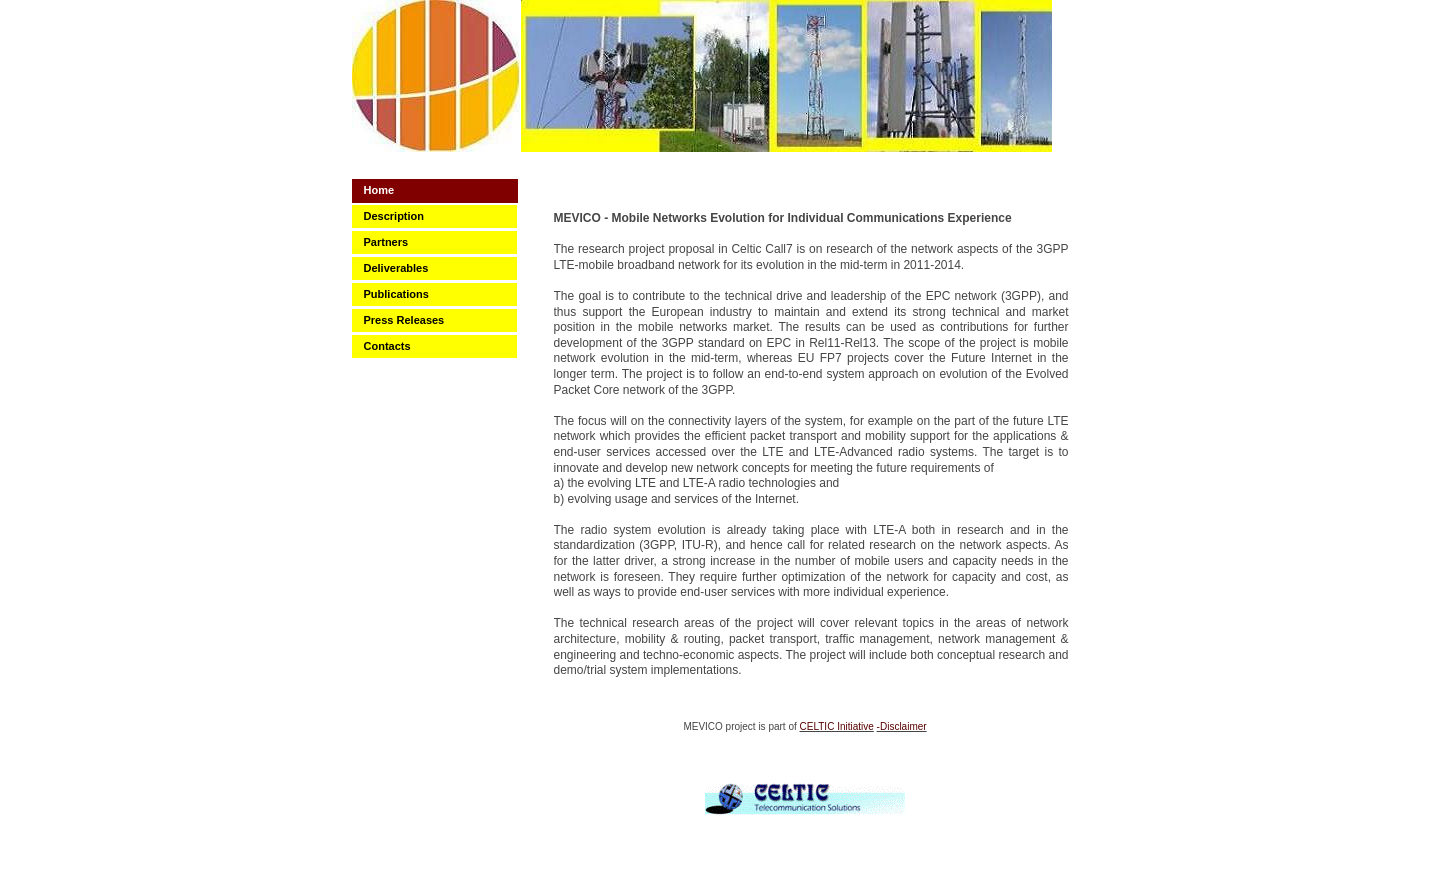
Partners (386, 242)
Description (394, 216)
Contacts (387, 346)
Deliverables (396, 268)
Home (379, 190)
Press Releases (404, 320)
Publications (396, 294)
